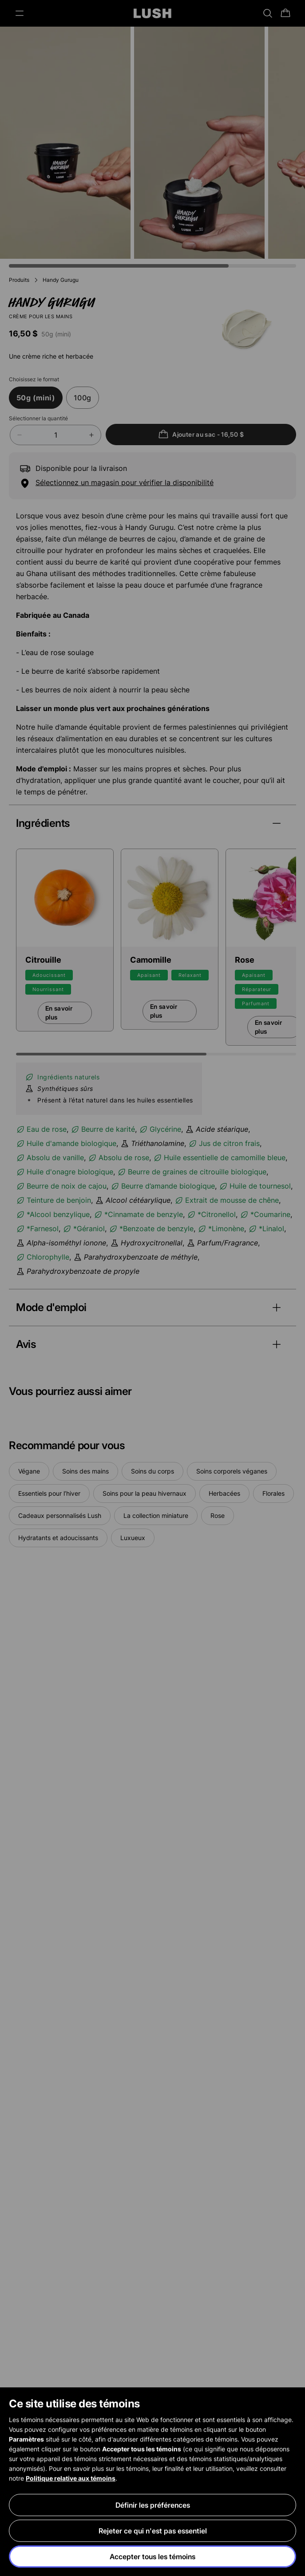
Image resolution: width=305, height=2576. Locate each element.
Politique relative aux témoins (70, 2478)
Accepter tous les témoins (152, 2556)
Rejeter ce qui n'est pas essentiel (153, 2530)
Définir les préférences (152, 2505)
